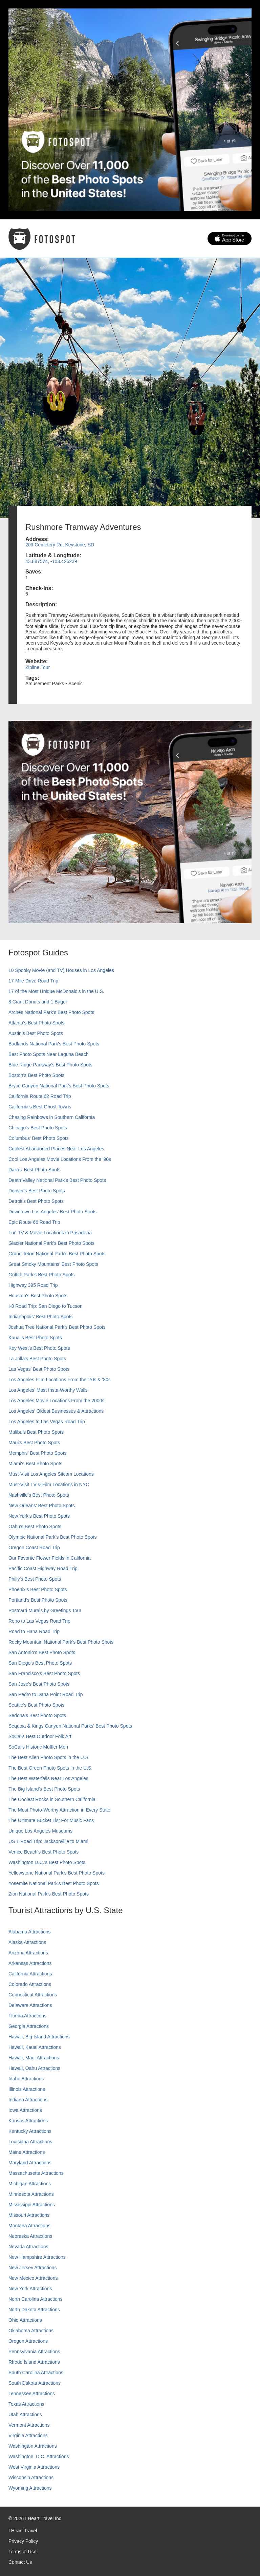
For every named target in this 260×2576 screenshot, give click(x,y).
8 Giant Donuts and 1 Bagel (37, 1001)
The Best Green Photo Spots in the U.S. (50, 1768)
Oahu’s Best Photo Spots (34, 1526)
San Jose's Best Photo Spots (38, 1684)
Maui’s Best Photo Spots (34, 1442)
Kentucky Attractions (29, 2131)
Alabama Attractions (29, 1931)
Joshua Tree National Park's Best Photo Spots (57, 1327)
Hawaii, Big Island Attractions (39, 2036)
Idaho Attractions (26, 2078)
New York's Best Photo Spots (39, 1516)
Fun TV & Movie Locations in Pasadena (50, 1232)
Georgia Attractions (28, 2026)
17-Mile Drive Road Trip (33, 980)
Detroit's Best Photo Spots (36, 1201)
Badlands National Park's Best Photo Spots (53, 1043)
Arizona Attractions (28, 1952)
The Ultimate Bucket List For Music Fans (51, 1820)
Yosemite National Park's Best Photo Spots (53, 1883)
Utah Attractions (25, 2414)
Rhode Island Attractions (34, 2362)
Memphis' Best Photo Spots (37, 1453)
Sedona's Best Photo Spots (37, 1715)
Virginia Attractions (28, 2435)
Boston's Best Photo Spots (36, 1075)
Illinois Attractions (26, 2089)
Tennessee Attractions (31, 2393)
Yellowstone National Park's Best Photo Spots (56, 1873)
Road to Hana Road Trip (34, 1631)
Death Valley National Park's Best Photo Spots (57, 1180)
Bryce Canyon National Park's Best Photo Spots (58, 1085)
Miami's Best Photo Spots (35, 1463)
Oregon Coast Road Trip (34, 1547)
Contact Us (20, 2562)
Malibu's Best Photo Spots (36, 1432)
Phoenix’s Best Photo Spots (37, 1589)
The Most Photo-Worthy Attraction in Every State (59, 1810)
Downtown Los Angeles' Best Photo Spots (52, 1211)
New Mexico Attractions (33, 2278)
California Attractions (30, 1973)
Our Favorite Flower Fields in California (49, 1558)
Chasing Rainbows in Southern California (51, 1117)
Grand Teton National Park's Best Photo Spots (56, 1253)
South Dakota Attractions (34, 2383)
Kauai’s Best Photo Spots (35, 1337)
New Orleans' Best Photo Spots (41, 1505)
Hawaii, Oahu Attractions (34, 2068)
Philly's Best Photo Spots (34, 1579)
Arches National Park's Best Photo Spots (51, 1012)
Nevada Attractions (28, 2246)
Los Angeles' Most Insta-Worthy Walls (48, 1390)
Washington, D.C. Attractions (38, 2456)
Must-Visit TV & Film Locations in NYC (48, 1484)
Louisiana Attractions (30, 2141)
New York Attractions (30, 2288)
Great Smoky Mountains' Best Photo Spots (53, 1264)
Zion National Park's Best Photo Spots (48, 1894)
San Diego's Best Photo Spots (40, 1663)
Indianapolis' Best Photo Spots (40, 1316)
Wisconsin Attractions (30, 2477)
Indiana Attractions (27, 2099)
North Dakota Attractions (34, 2309)
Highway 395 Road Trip (33, 1285)
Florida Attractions (27, 2015)
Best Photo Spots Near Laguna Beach (48, 1054)
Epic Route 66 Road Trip (34, 1222)
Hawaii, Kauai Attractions (34, 2047)
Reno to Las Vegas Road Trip (39, 1621)
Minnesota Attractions (31, 2194)
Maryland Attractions (29, 2162)
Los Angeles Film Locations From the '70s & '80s (59, 1379)
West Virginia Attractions (34, 2467)
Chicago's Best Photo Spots (37, 1127)
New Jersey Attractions (32, 2267)
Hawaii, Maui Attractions (33, 2057)
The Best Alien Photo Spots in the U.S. (49, 1757)
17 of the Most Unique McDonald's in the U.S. (56, 991)
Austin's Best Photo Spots (35, 1033)
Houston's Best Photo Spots (37, 1295)
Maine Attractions (26, 2152)
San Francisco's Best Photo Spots (44, 1673)
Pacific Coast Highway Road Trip (43, 1568)
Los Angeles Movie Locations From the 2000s (56, 1400)
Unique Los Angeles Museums (40, 1831)
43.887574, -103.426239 (51, 561)
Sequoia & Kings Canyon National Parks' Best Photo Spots (70, 1726)
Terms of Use (22, 2551)
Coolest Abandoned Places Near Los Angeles (56, 1148)
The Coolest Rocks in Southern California (51, 1799)
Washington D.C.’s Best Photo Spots (46, 1862)
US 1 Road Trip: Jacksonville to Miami (48, 1841)
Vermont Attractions (28, 2425)
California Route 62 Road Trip (39, 1096)
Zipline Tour (37, 667)
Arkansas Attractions (30, 1963)
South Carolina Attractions (35, 2372)
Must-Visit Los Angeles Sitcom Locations (51, 1474)
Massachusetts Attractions (36, 2173)
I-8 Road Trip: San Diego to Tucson (45, 1306)
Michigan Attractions (29, 2183)
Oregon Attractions (28, 2341)
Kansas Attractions (28, 2120)
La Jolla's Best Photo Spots (37, 1358)
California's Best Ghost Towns (39, 1106)
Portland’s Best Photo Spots (37, 1600)
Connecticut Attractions (32, 1994)
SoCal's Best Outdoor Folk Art (39, 1736)
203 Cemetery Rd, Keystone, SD (59, 544)
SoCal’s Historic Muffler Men (38, 1747)
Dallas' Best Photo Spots (34, 1169)
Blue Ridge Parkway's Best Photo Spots (50, 1064)
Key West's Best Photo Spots (39, 1348)
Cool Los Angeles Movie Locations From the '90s (59, 1159)
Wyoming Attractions (29, 2488)
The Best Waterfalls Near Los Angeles (48, 1778)
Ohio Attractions (25, 2320)
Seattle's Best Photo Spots (36, 1705)
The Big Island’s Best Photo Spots (44, 1789)
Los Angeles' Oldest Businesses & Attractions (56, 1411)
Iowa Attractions (25, 2110)
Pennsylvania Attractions (34, 2351)
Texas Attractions (26, 2404)
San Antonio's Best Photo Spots (41, 1652)
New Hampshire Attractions (37, 2257)
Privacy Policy (23, 2541)
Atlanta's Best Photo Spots (36, 1022)
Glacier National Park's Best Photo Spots (51, 1243)
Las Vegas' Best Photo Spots (38, 1369)
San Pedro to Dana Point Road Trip (45, 1694)
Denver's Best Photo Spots (36, 1190)
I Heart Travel (22, 2530)
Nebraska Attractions (30, 2236)
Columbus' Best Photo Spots (38, 1138)
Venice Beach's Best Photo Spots (43, 1852)
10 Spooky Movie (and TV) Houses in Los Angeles (61, 970)
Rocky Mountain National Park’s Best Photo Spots (60, 1642)
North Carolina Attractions (35, 2299)
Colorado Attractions (29, 1984)
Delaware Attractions (30, 2005)
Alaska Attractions (27, 1942)
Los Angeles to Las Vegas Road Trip (46, 1421)
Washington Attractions (32, 2446)
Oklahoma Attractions (30, 2330)
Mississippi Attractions (31, 2204)
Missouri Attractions (28, 2215)
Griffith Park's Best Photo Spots (41, 1274)
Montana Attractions (29, 2225)
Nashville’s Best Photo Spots (38, 1495)
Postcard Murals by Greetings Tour (44, 1610)
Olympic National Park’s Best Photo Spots (52, 1537)
